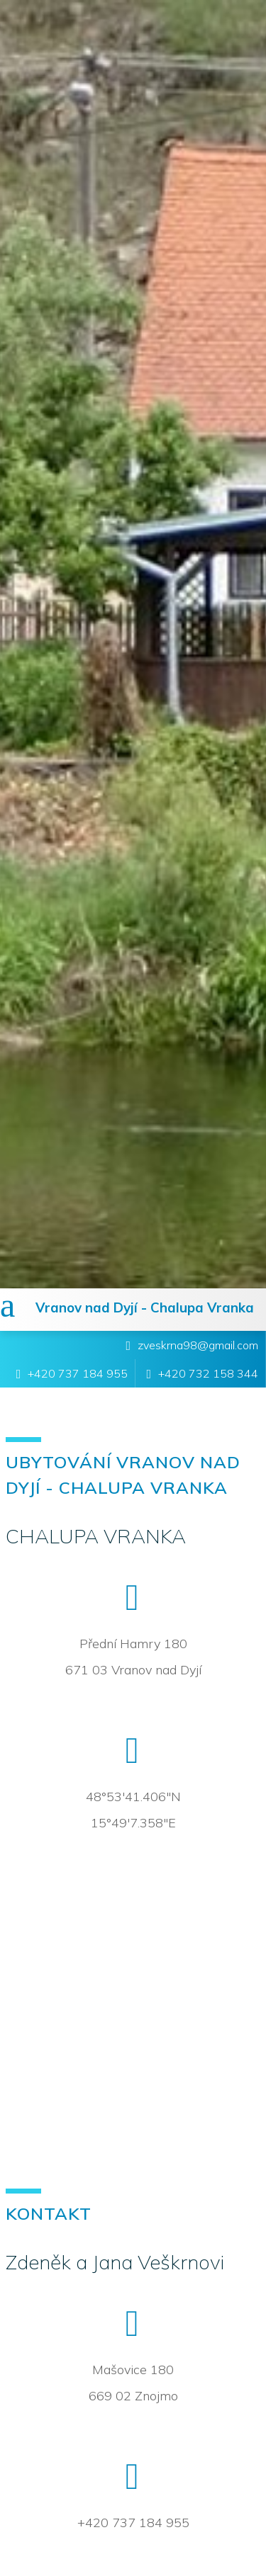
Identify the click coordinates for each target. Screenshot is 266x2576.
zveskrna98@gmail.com (198, 1345)
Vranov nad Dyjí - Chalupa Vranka (144, 1307)
